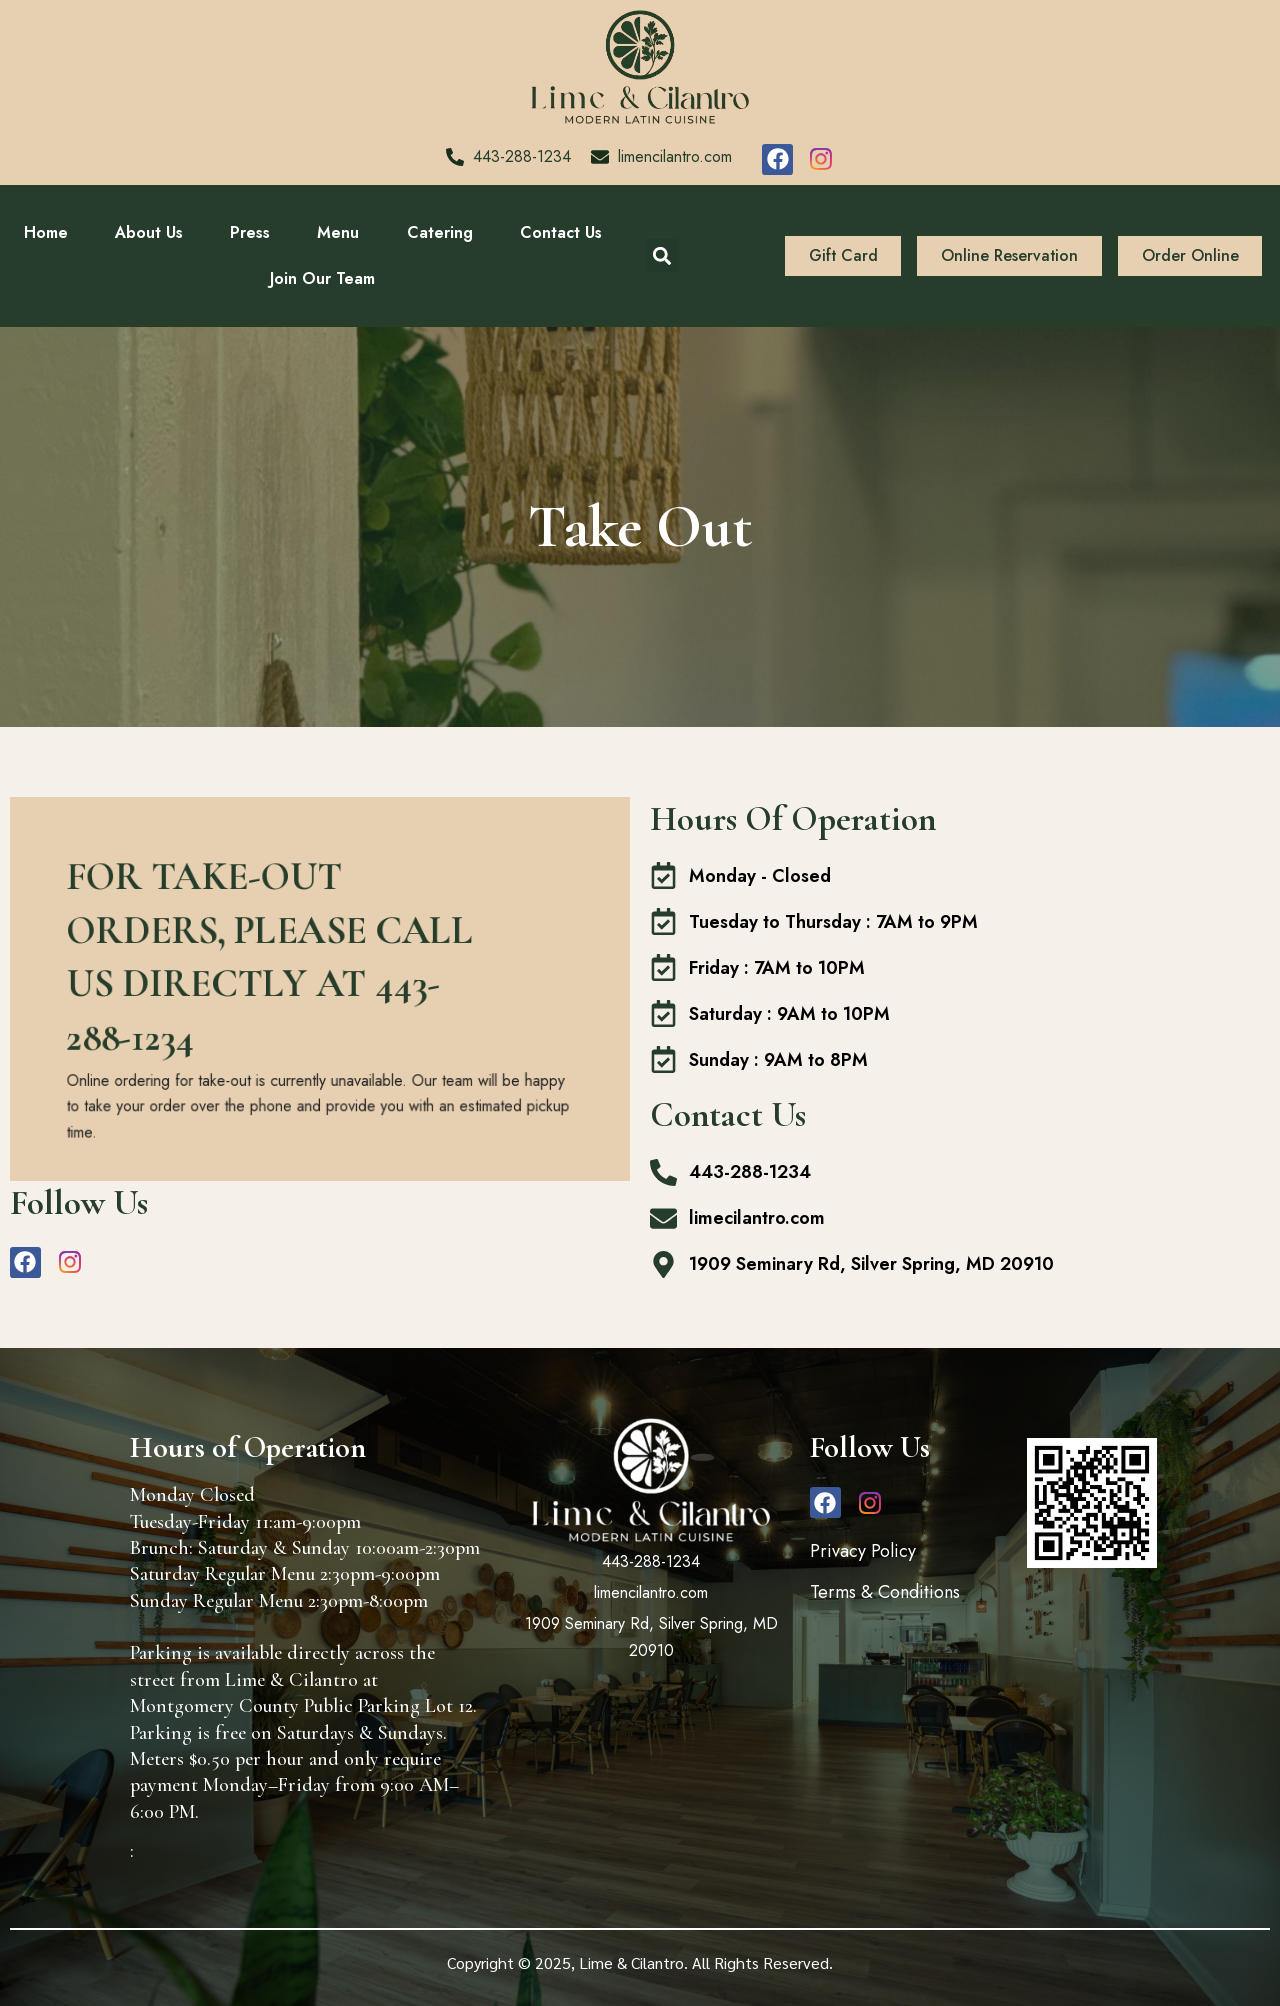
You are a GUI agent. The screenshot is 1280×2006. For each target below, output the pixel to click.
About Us (149, 232)
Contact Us (561, 232)
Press (250, 232)
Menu (338, 232)
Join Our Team (322, 278)
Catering (440, 232)
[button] (662, 255)
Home (46, 232)
